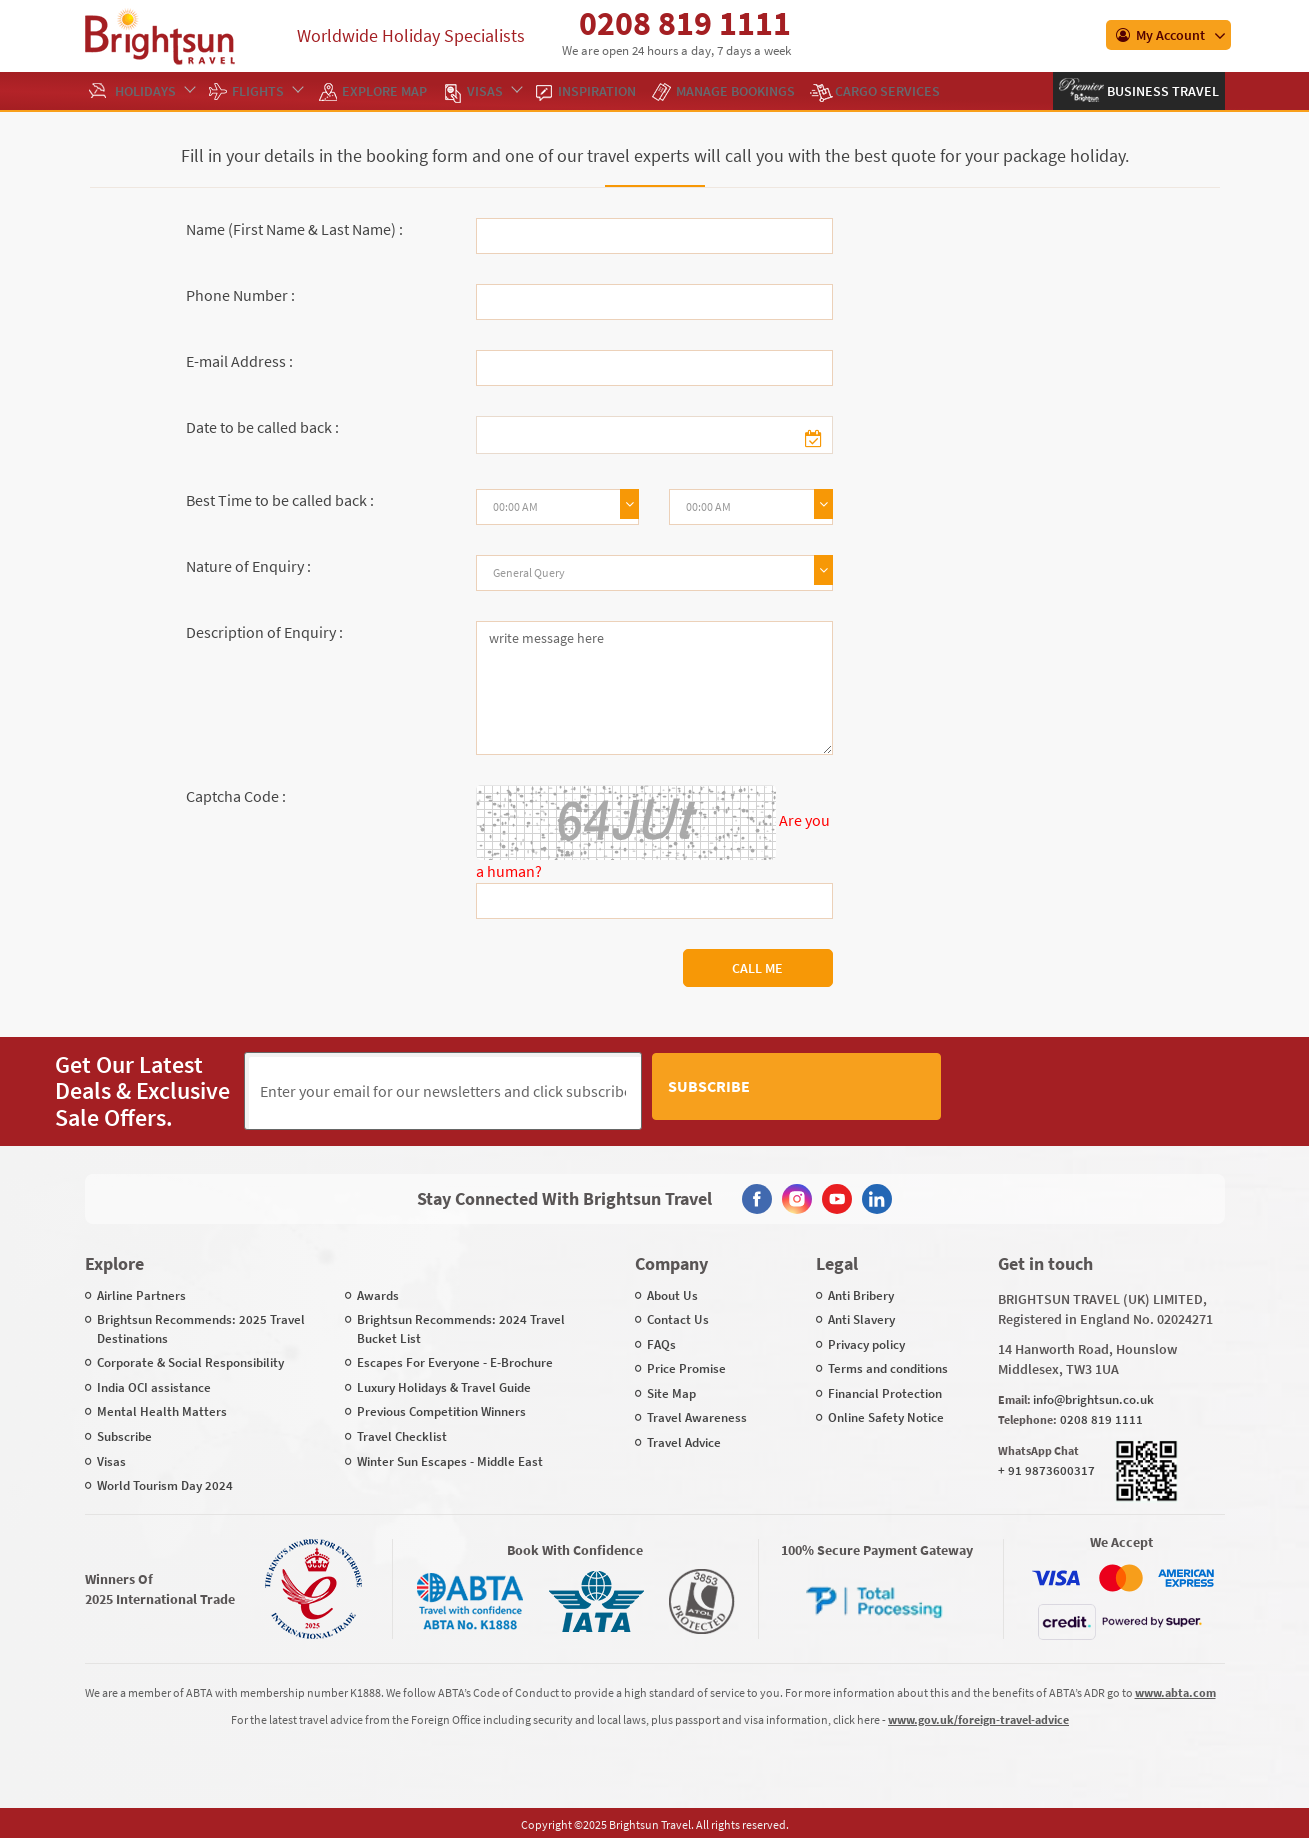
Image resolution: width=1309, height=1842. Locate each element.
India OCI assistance (154, 1386)
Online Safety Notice (886, 1416)
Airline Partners (141, 1293)
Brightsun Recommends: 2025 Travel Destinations (201, 1328)
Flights (267, 91)
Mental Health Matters (162, 1410)
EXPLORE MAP (384, 91)
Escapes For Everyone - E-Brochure (455, 1361)
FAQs (661, 1343)
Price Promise (686, 1367)
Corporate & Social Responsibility (190, 1361)
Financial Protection (885, 1392)
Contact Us (678, 1318)
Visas (494, 91)
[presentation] (1103, 1091)
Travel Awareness (697, 1416)
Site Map (671, 1392)
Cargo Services (887, 91)
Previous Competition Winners (441, 1410)
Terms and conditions (888, 1367)
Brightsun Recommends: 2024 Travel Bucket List (461, 1328)
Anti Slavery (861, 1318)
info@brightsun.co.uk (1093, 1397)
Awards (378, 1293)
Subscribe (884, 1090)
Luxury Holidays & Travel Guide (444, 1386)
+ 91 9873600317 (1046, 1469)
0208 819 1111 (685, 23)
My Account (1160, 35)
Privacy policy (866, 1343)
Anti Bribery (861, 1293)
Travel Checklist (402, 1435)
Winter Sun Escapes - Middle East (450, 1459)
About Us (672, 1293)
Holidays (154, 91)
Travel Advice (684, 1441)
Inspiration (597, 91)
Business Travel (1161, 91)
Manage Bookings (735, 91)
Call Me (757, 968)
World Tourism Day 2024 (165, 1484)
